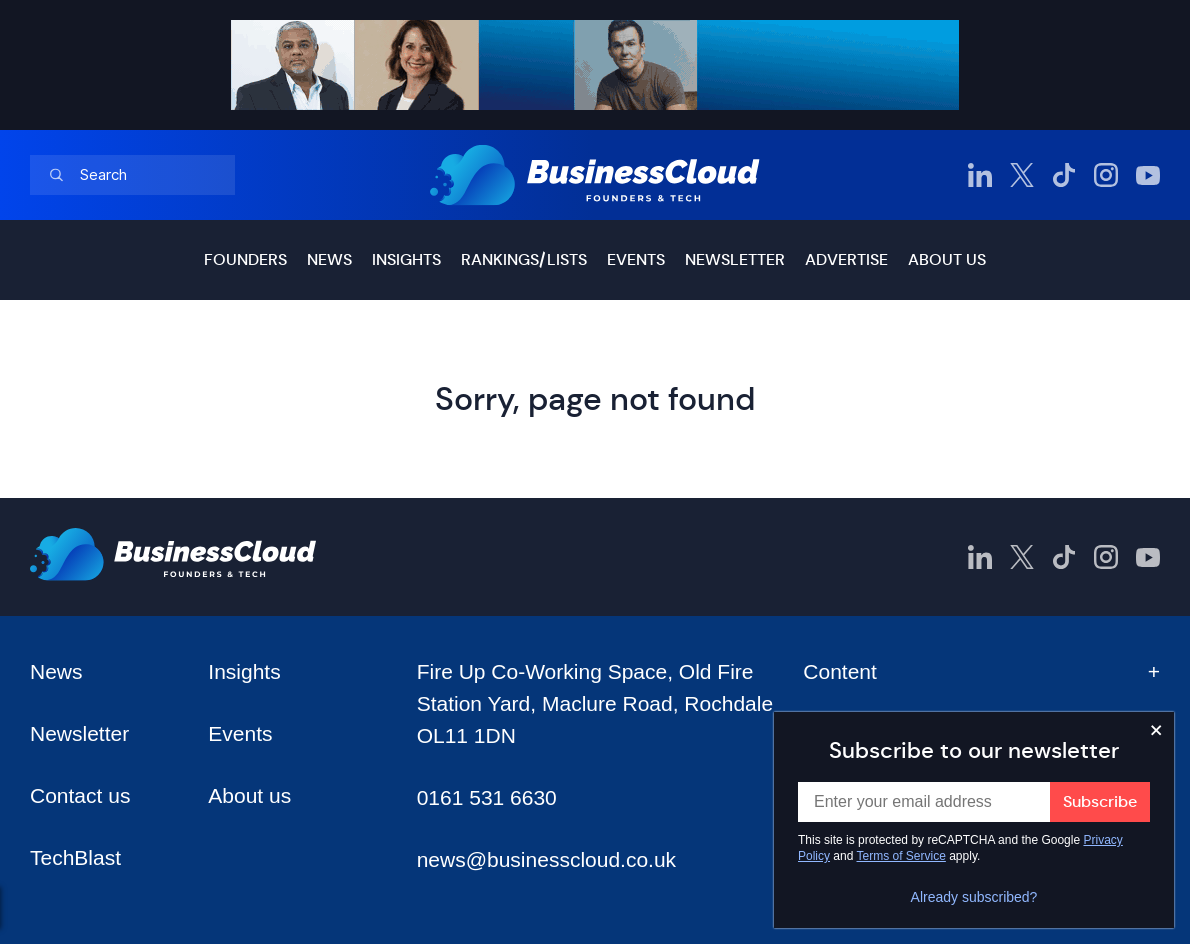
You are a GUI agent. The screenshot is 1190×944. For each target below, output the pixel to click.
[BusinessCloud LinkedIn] (980, 175)
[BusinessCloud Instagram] (1106, 175)
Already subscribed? (974, 897)
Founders (245, 259)
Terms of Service (901, 856)
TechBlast (75, 857)
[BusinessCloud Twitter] (1022, 175)
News (329, 259)
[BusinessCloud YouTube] (1148, 175)
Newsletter (735, 259)
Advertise (846, 259)
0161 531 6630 (487, 797)
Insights (406, 259)
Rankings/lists (524, 259)
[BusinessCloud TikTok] (1064, 175)
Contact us (80, 795)
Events (636, 259)
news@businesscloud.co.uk (546, 859)
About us (947, 259)
